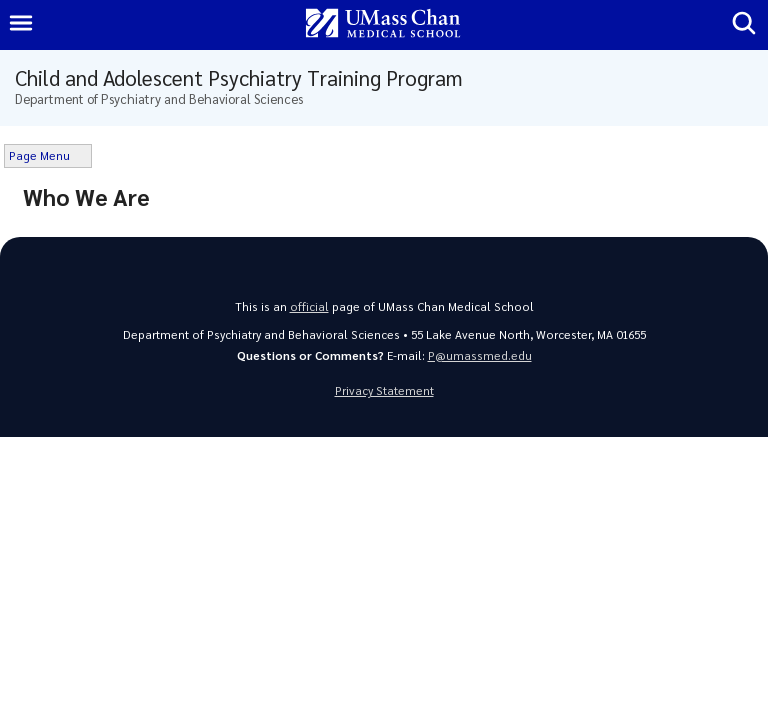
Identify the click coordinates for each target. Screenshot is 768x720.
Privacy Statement (384, 390)
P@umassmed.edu (480, 355)
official (309, 306)
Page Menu (39, 155)
